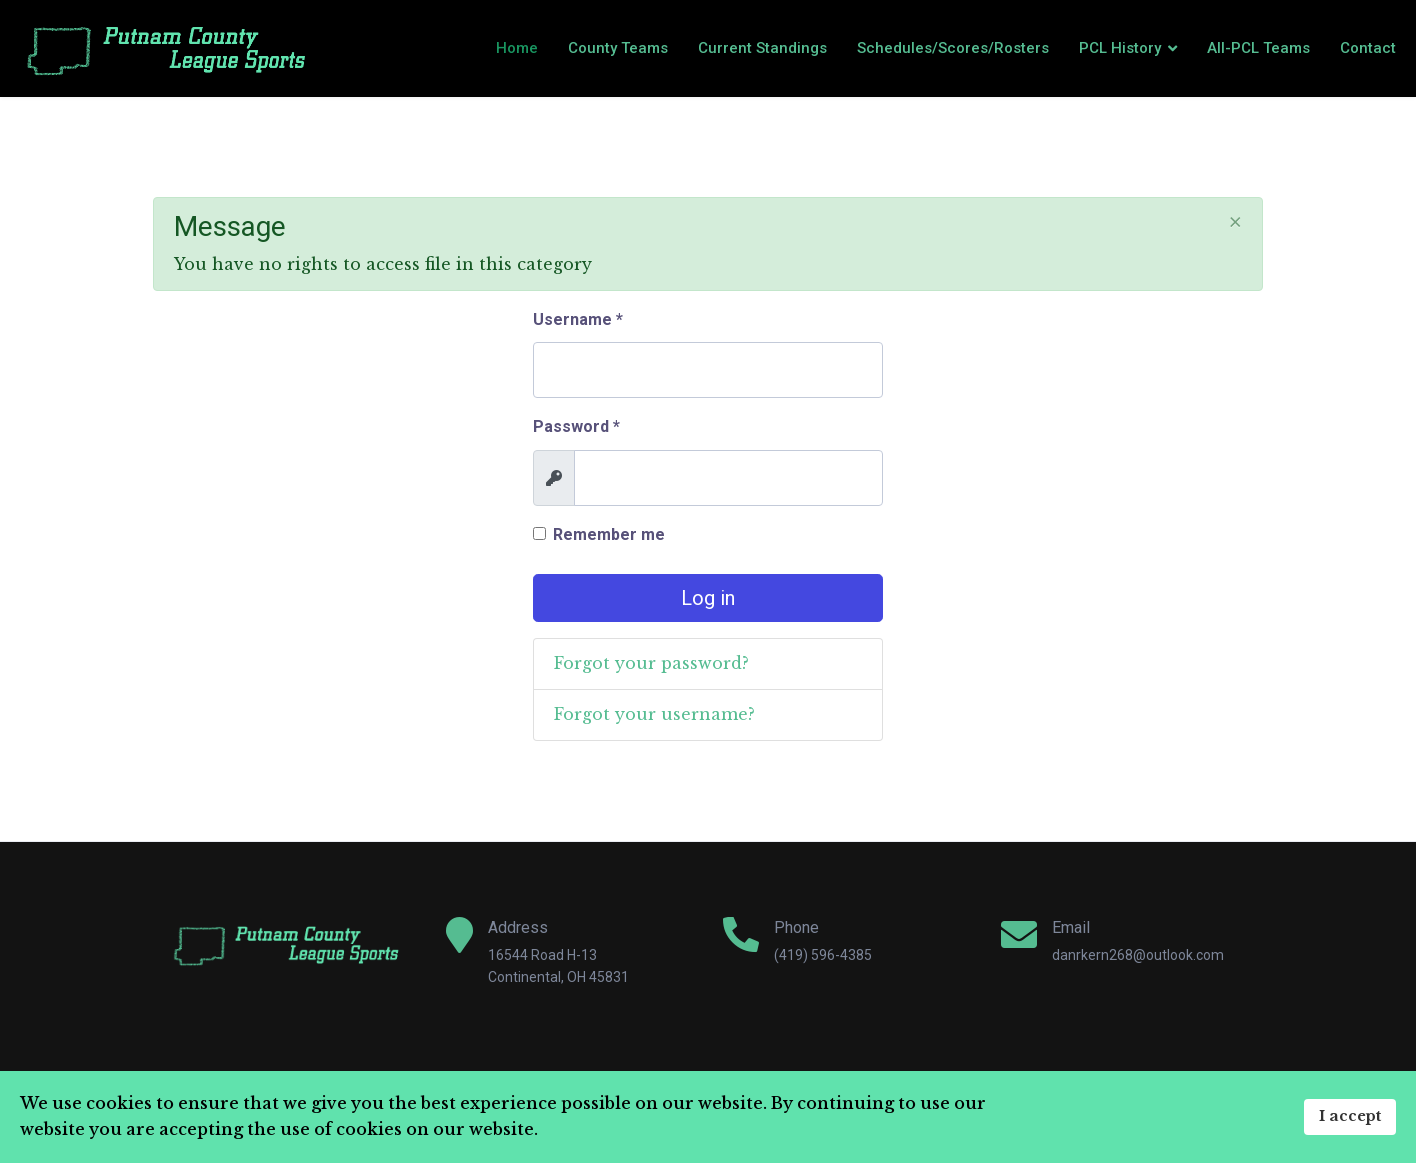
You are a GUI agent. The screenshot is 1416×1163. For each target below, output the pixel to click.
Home (517, 48)
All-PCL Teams (1258, 48)
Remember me (609, 534)
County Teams (618, 48)
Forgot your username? (654, 714)
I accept (1350, 1116)
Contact (1368, 48)
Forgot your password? (651, 663)
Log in (708, 598)
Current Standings (762, 48)
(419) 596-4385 (823, 955)
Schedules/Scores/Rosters (953, 48)
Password (576, 426)
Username (578, 319)
